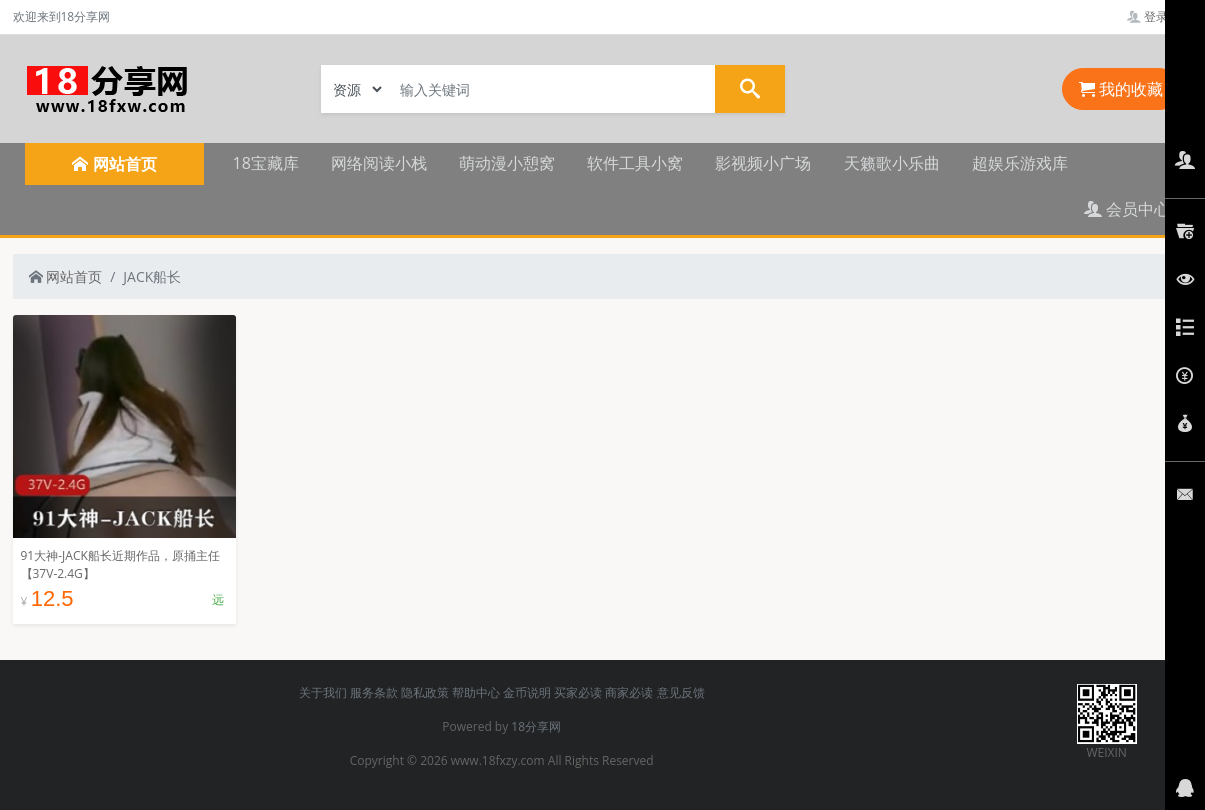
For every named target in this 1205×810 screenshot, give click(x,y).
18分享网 (536, 726)
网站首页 (66, 276)
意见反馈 (681, 692)
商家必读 (629, 692)
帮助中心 (476, 692)
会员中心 (1127, 209)
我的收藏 (1121, 89)
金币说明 (527, 692)
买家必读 (578, 692)
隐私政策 (425, 692)
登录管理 (1159, 16)
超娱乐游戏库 (1020, 163)
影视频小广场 (763, 163)
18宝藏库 (266, 163)
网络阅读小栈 (379, 163)
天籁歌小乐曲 (892, 163)
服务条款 (374, 692)
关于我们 (323, 692)
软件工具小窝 (635, 163)
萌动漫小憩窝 (507, 163)
